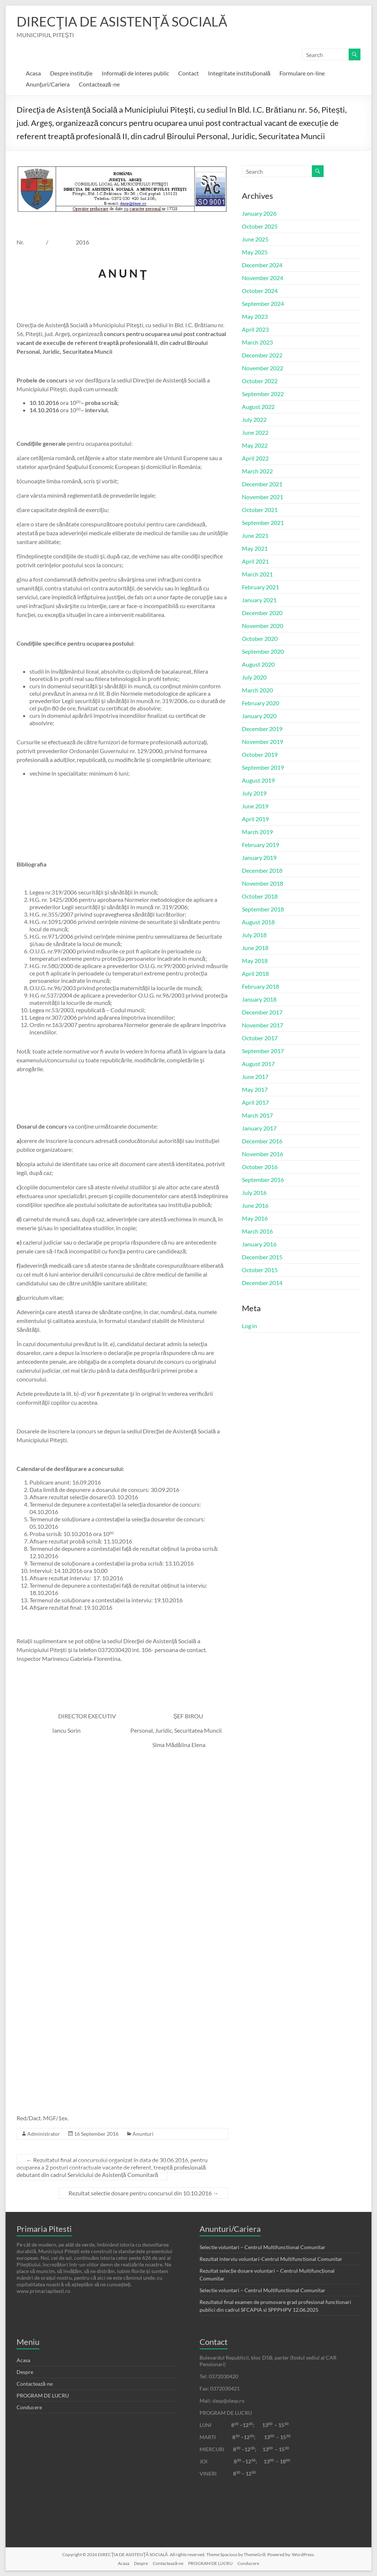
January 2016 (259, 1244)
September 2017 (263, 1050)
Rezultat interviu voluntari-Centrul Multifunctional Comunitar (271, 2259)
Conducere (29, 2407)
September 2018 (263, 909)
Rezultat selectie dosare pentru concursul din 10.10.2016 (143, 2192)
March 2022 (257, 470)
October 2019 (260, 754)
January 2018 (259, 999)
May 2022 (255, 445)
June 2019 (255, 805)
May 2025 (255, 251)
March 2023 (257, 342)
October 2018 (260, 896)
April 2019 (255, 818)
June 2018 (255, 947)
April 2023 (255, 329)
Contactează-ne (99, 84)
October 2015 (260, 1269)
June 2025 (255, 239)
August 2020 (258, 664)
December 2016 (262, 1140)
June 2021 (255, 535)
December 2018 (262, 870)
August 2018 (258, 921)
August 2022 (258, 406)
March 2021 (257, 574)
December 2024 (262, 264)
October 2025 (260, 226)
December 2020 (262, 612)
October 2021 (260, 509)
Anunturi (143, 2134)
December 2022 (262, 355)
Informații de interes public (135, 73)
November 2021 (262, 496)
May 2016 (255, 1218)
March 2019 (257, 831)
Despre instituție (71, 73)
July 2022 (254, 419)
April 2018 (255, 973)
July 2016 (254, 1192)
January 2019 (259, 857)
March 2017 (257, 1115)
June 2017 (255, 1076)
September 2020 (263, 651)
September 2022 (263, 393)
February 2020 (260, 702)
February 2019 (260, 844)
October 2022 (260, 380)
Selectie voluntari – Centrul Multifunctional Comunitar (262, 2247)
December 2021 (262, 483)
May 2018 (255, 960)
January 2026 (259, 213)
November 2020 (262, 625)
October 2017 (260, 1037)
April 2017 (255, 1102)
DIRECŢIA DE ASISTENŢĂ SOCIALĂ (122, 21)
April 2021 (255, 561)
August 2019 (258, 780)
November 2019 (262, 741)
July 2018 (254, 934)
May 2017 (255, 1089)
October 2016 (260, 1166)
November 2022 (262, 367)
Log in (249, 1325)
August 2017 (258, 1063)
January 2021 (259, 599)
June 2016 (255, 1205)
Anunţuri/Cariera (47, 84)
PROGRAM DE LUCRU (43, 2395)
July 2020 (254, 677)
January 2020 (259, 715)
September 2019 (263, 767)
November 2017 (262, 1024)
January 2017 (259, 1128)
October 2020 (260, 638)
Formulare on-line (302, 73)
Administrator (43, 2134)
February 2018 (260, 986)
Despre (25, 2372)
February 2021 (260, 586)
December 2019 (262, 728)
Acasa (33, 73)
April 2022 (255, 458)
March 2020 (257, 690)
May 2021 (255, 548)
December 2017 (262, 1012)
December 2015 (262, 1256)
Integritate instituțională (239, 73)
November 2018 (262, 883)
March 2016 (257, 1231)
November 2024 (262, 277)
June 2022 (255, 432)
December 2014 (262, 1282)
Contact (188, 73)
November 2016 (262, 1153)
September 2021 (263, 522)
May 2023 (255, 316)
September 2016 (263, 1179)
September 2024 (263, 303)
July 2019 (254, 793)
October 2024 (260, 290)
